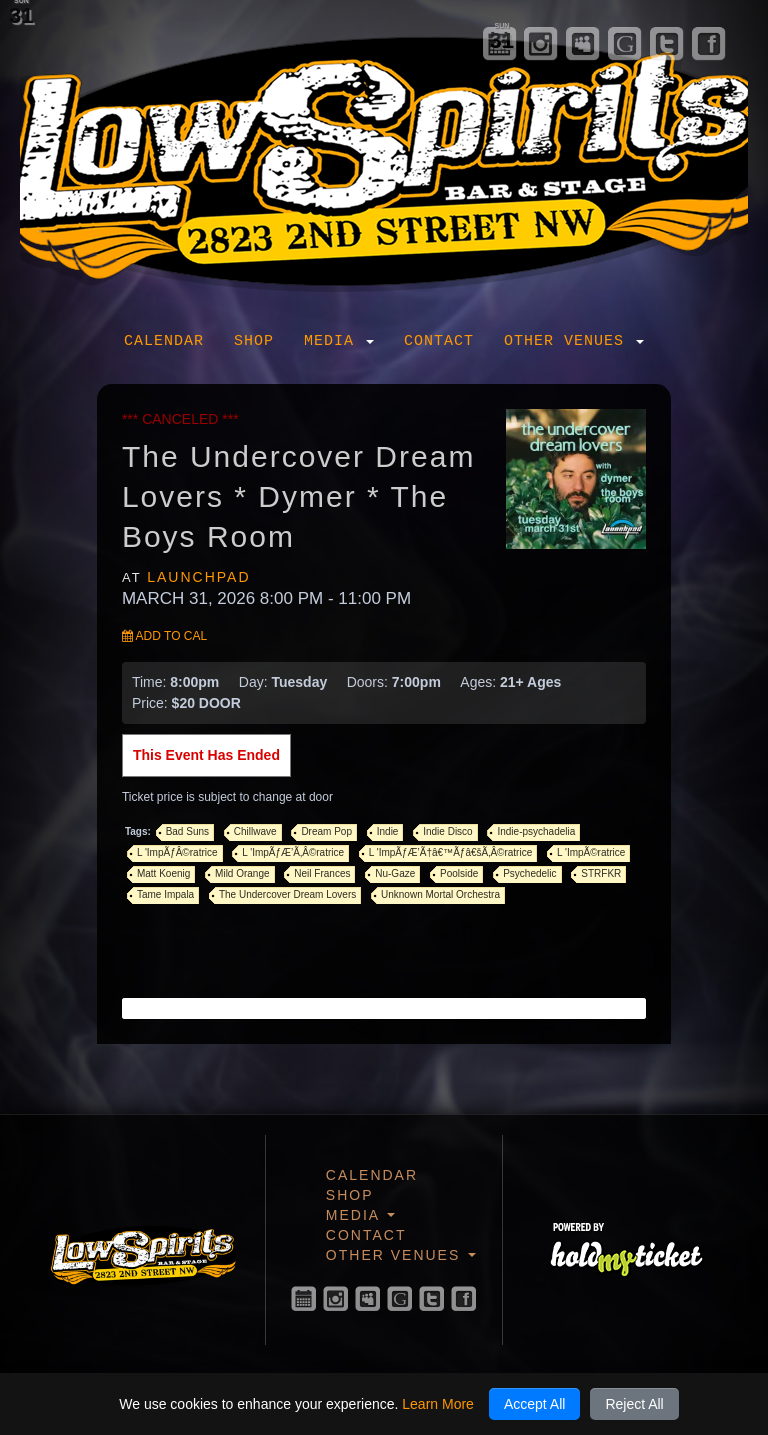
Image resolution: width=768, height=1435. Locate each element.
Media (339, 341)
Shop (254, 341)
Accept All (534, 1404)
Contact (439, 341)
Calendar (164, 341)
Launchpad (198, 577)
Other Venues (574, 341)
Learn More (438, 1404)
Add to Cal (164, 636)
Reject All (634, 1404)
